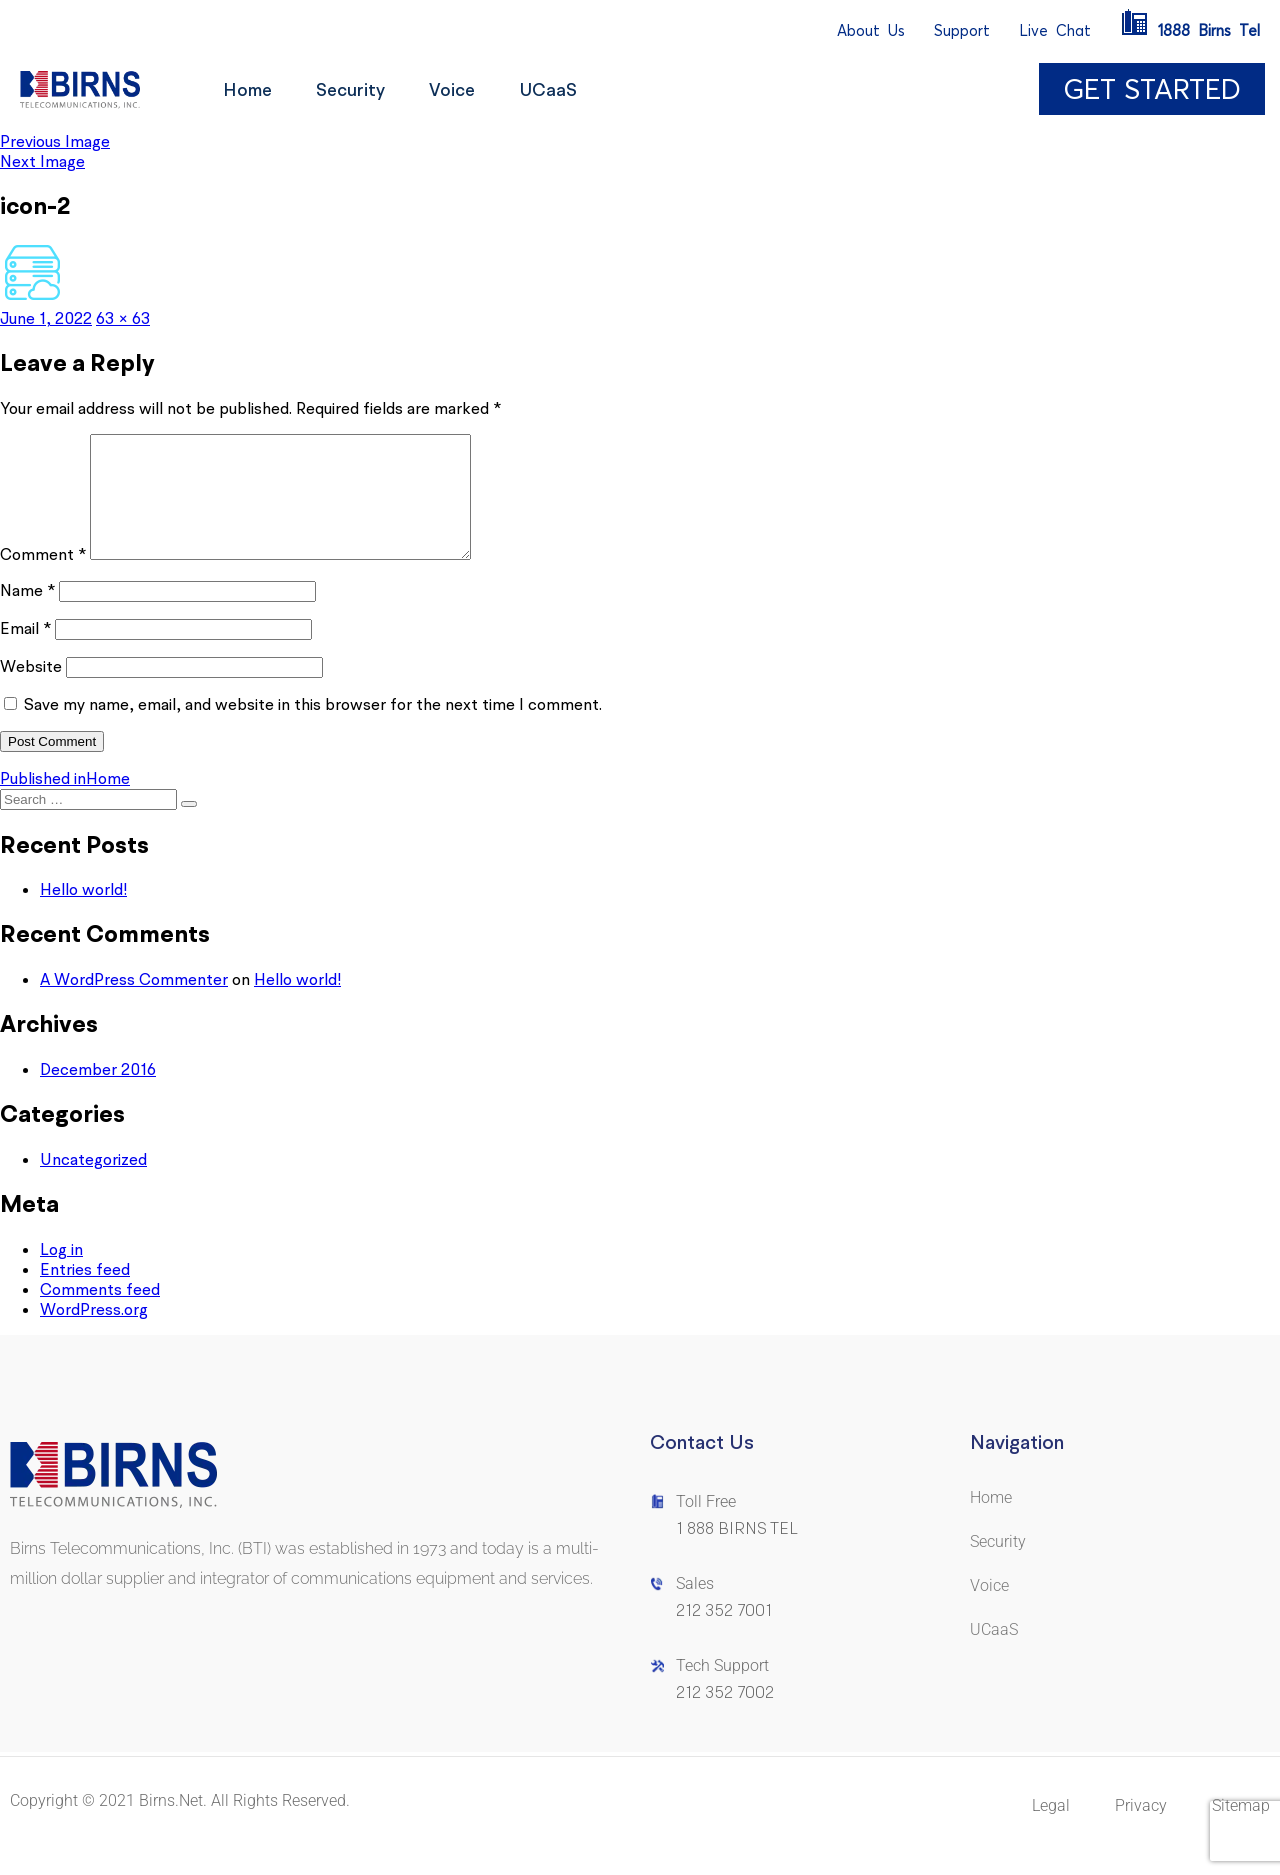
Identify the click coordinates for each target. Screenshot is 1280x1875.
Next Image (42, 161)
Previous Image (55, 141)
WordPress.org (94, 1333)
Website (31, 690)
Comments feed (100, 1313)
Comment (43, 578)
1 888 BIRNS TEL (737, 1552)
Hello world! (83, 913)
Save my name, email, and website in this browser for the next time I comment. (313, 728)
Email (25, 652)
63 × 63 (123, 318)
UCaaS (567, 89)
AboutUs (871, 30)
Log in (61, 1273)
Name (27, 614)
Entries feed (85, 1293)
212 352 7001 (724, 1634)
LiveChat (1055, 30)
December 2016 (98, 1093)
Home (249, 89)
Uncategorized (93, 1183)
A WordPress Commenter (134, 1003)
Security (358, 89)
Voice (466, 89)
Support (962, 30)
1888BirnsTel (1190, 30)
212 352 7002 (725, 1716)
